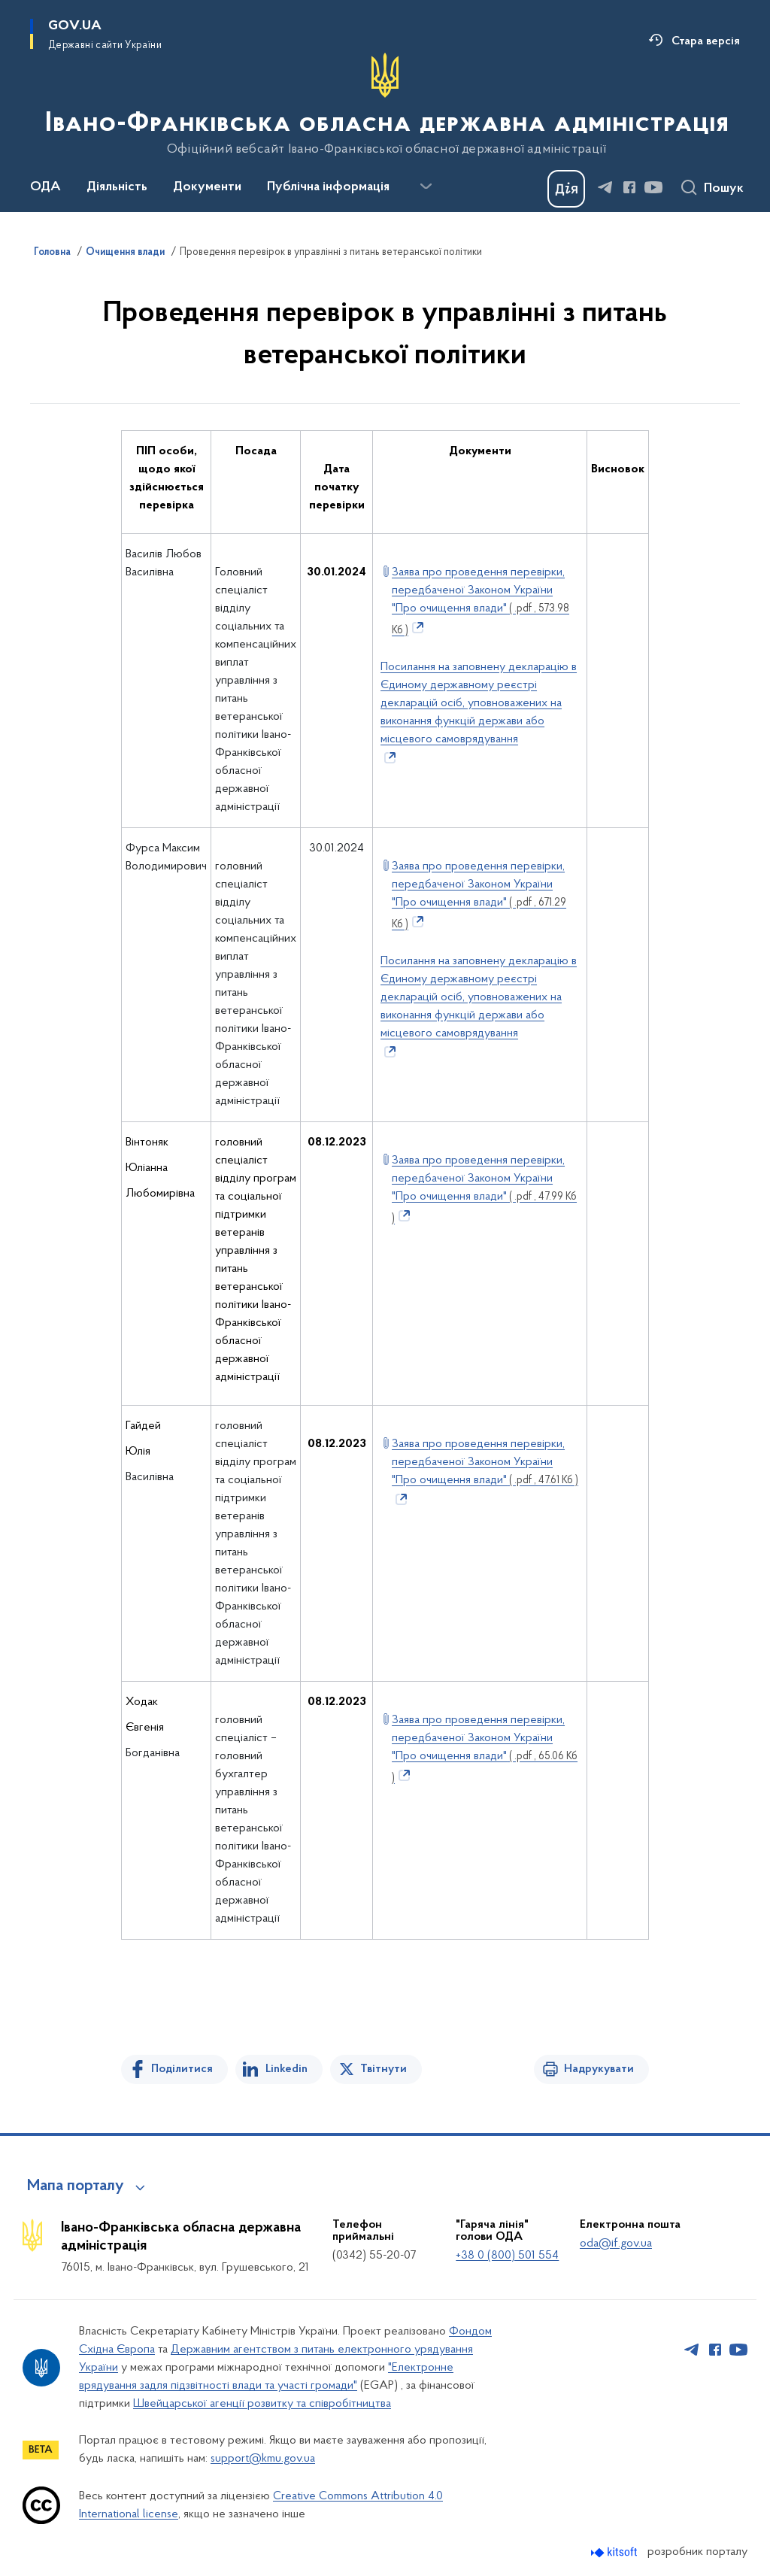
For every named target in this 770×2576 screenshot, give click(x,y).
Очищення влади (125, 252)
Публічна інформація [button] (328, 187)
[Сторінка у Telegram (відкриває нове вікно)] (605, 187)
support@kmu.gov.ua (263, 2459)
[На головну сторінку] (385, 104)
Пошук (724, 189)
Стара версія (705, 41)
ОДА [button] (45, 187)
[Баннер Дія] (566, 189)
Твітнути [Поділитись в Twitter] (383, 2069)
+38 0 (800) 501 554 (507, 2256)
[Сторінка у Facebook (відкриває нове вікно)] (629, 187)
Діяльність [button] (116, 187)
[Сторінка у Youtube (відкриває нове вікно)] (653, 187)
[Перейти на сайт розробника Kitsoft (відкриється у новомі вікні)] (615, 2552)
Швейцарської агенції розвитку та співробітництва (262, 2404)
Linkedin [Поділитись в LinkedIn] (286, 2069)
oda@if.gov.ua (616, 2244)
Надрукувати (599, 2069)
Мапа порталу (75, 2186)
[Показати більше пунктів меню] (425, 186)
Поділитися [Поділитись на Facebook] (182, 2069)
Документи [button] (207, 187)
